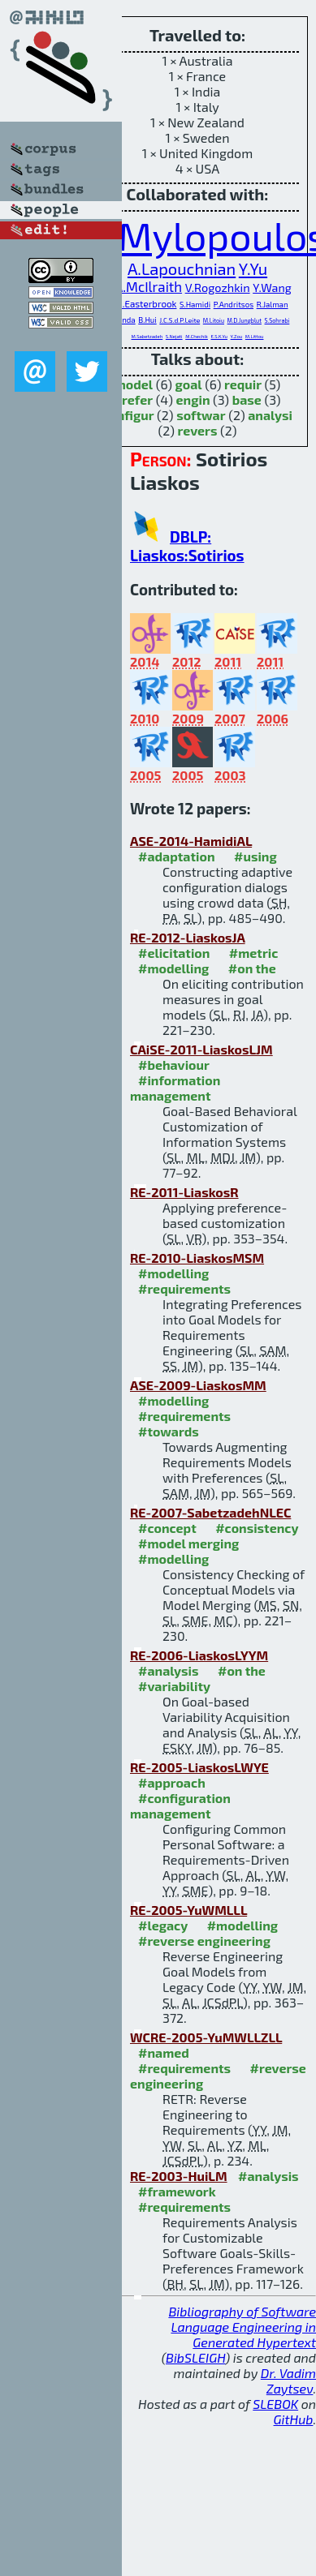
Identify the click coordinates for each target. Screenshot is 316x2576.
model (134, 384)
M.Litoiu (213, 320)
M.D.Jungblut (244, 320)
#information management (175, 1087)
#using (255, 856)
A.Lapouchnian (182, 268)
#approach (172, 1782)
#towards (168, 1431)
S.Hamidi (195, 304)
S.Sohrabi (277, 320)
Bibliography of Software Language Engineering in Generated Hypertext (242, 2326)
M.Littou (254, 336)
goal (188, 384)
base (247, 399)
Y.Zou (237, 336)
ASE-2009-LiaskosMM (198, 1385)
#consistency (256, 1527)
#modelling (173, 968)
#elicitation (174, 952)
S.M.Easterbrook (141, 303)
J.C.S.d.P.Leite (179, 320)
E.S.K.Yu (218, 336)
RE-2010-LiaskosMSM (197, 1257)
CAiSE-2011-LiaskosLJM (201, 1049)
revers (198, 430)
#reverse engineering (204, 1940)
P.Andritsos (233, 304)
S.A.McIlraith (142, 286)
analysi (270, 415)
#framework (177, 2191)
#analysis (168, 1670)
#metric (253, 952)
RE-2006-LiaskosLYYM (199, 1655)
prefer (134, 399)
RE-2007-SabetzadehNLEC (210, 1512)
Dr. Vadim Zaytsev (288, 2380)
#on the (252, 968)
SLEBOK (275, 2403)
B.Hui (147, 319)
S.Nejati (174, 336)
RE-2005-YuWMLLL (188, 1909)
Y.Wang (272, 287)
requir (243, 384)
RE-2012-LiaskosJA (187, 937)
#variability (174, 1686)
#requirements (184, 1288)
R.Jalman (272, 304)
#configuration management (180, 1805)
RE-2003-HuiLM (178, 2175)
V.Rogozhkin (217, 287)
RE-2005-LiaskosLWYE (199, 1767)
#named (163, 2052)
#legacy (163, 1925)
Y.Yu (253, 268)
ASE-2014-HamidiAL (191, 840)
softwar (200, 415)
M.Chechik (196, 336)
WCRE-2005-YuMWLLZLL (206, 2037)
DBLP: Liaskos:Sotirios (187, 546)
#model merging (188, 1543)
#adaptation (176, 856)
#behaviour (174, 1064)
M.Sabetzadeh (147, 336)
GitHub (294, 2419)
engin (193, 399)
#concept (167, 1527)
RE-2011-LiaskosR (184, 1192)
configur (128, 415)
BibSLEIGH (195, 2357)
